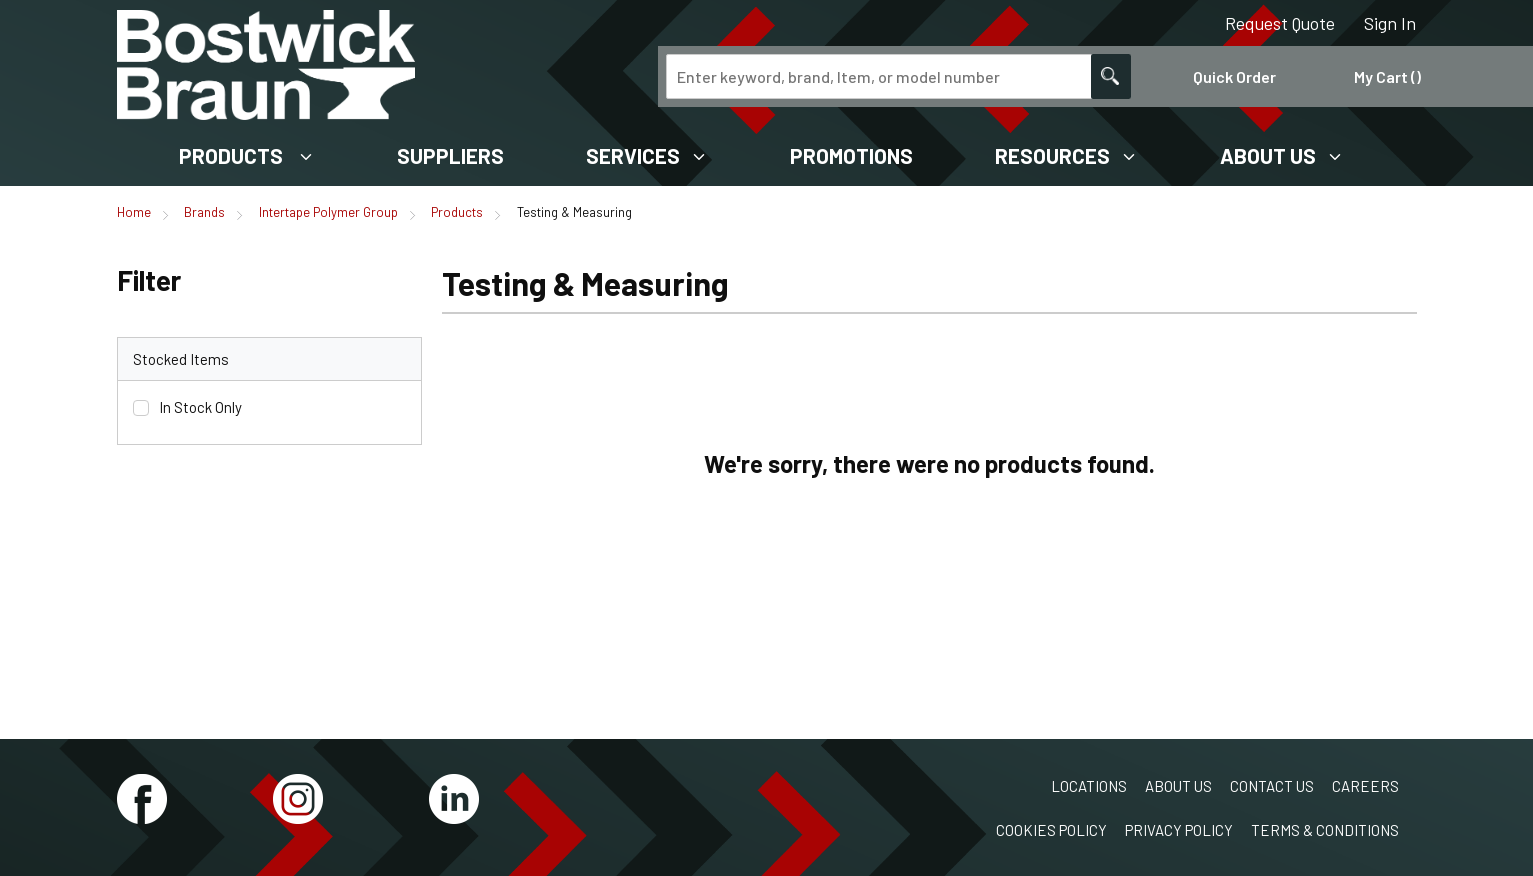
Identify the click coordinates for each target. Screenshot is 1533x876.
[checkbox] (141, 408)
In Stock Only (200, 407)
